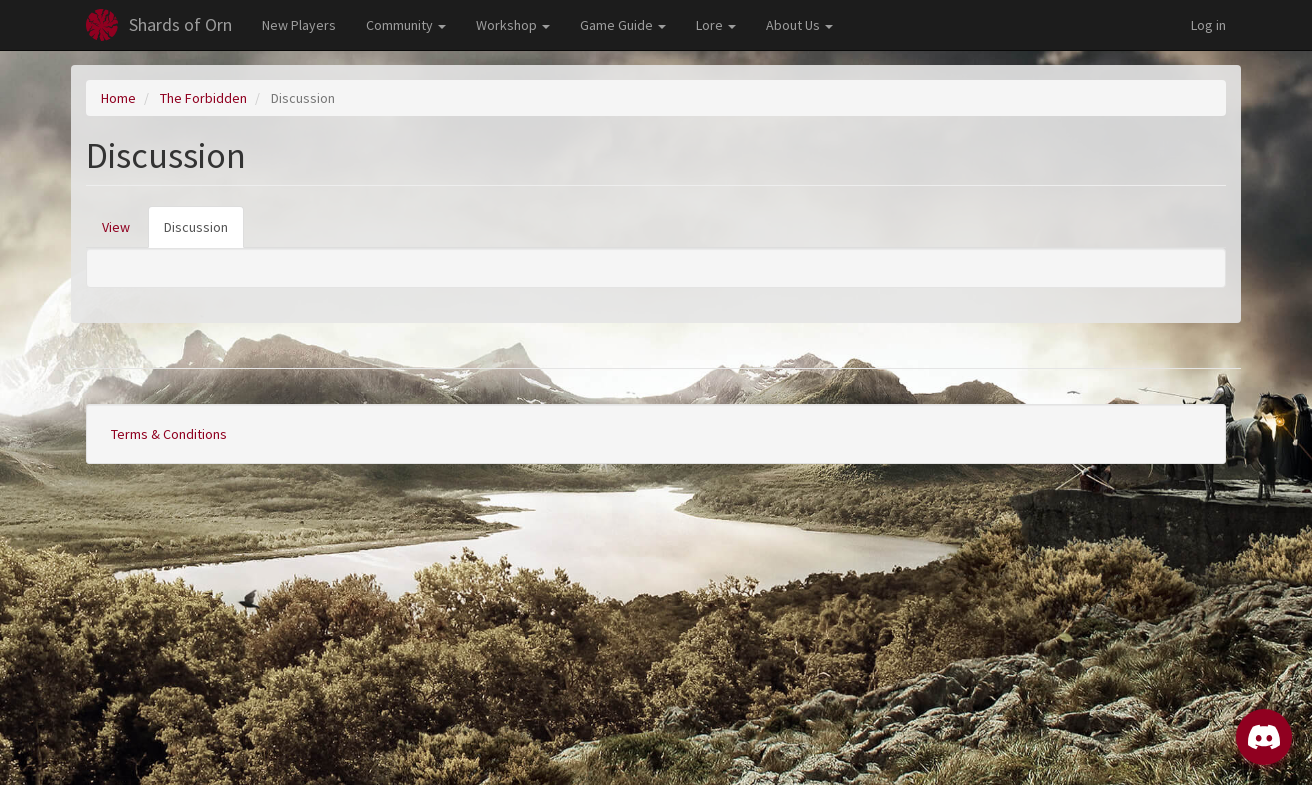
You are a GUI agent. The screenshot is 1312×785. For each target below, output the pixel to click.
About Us (799, 25)
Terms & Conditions (169, 434)
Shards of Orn (180, 24)
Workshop (513, 25)
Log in (1208, 25)
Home (118, 98)
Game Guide (623, 25)
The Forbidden (203, 98)
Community (406, 25)
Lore (716, 25)
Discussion (204, 232)
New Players (299, 25)
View (116, 227)
